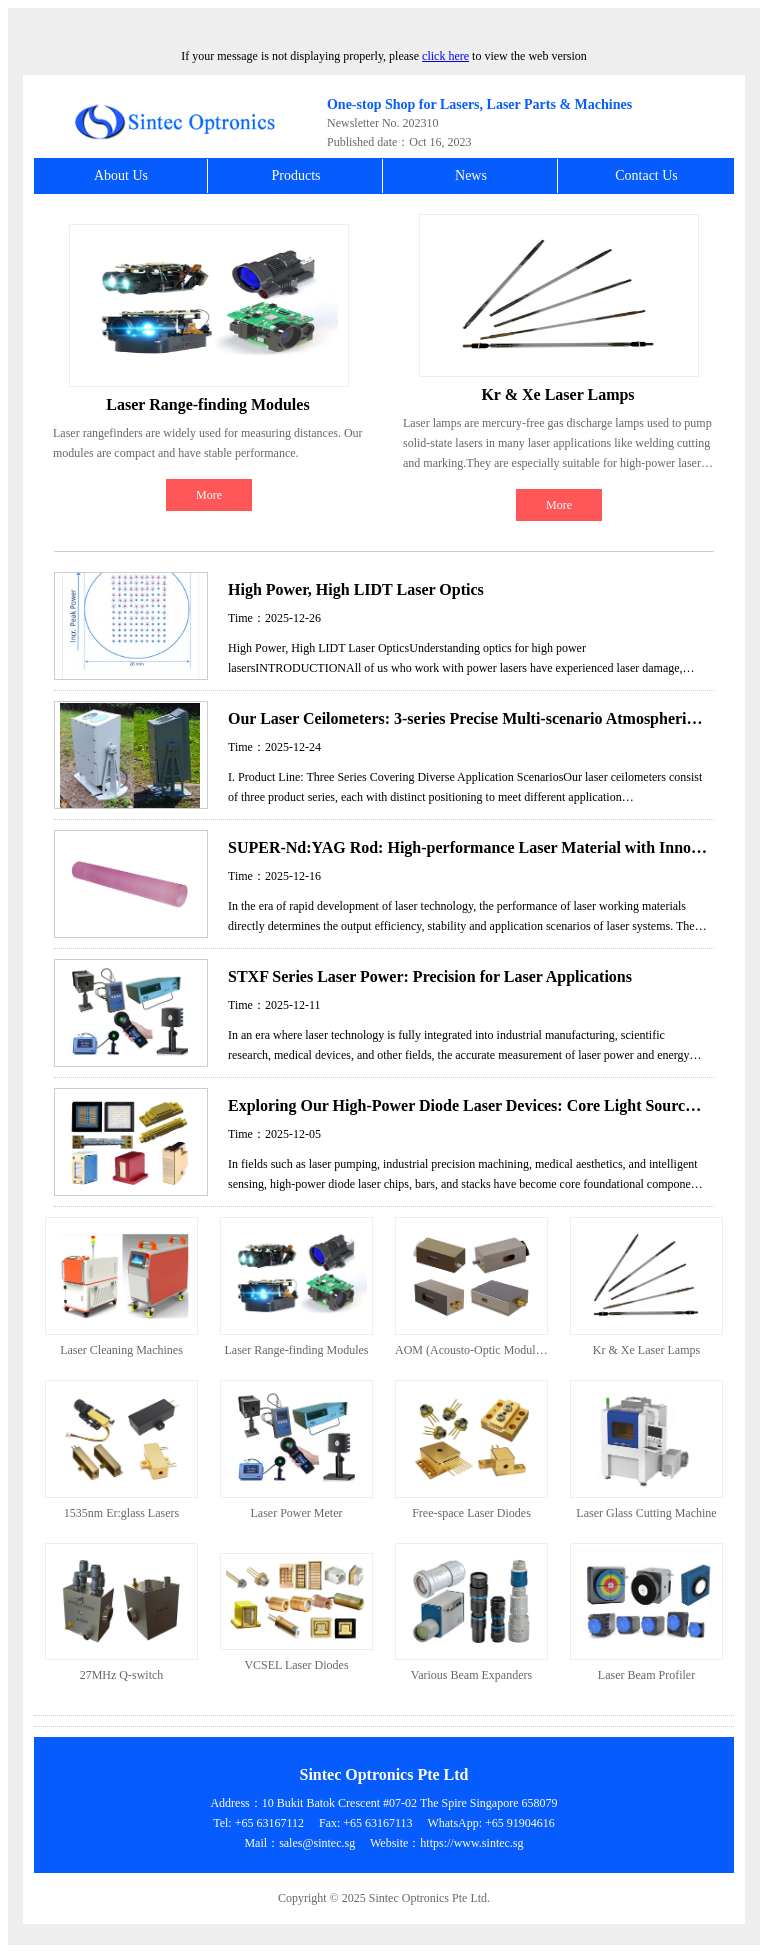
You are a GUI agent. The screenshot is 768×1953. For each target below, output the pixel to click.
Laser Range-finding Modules (207, 404)
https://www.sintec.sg (471, 1843)
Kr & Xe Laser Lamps (557, 394)
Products (296, 175)
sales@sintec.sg (317, 1843)
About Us (121, 175)
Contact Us (646, 175)
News (471, 175)
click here (445, 56)
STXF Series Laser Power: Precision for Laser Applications (430, 976)
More (209, 495)
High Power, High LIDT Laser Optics (356, 589)
